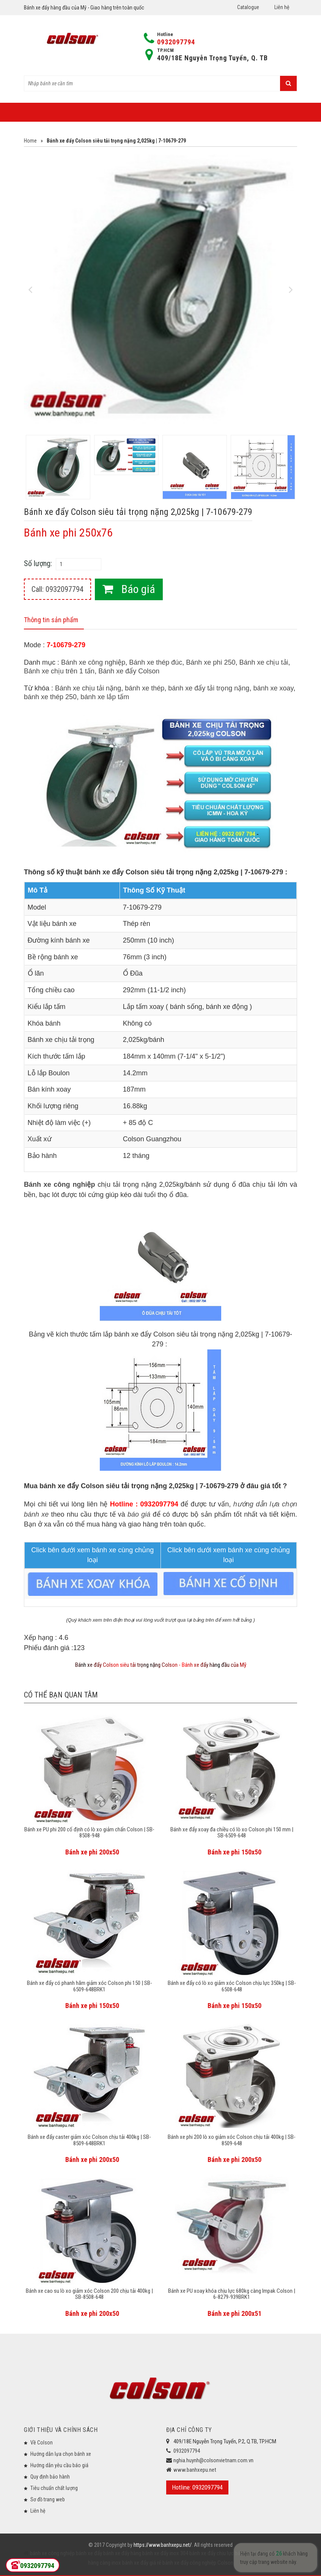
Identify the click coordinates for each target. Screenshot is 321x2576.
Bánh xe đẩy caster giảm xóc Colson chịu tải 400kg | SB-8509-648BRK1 (89, 2140)
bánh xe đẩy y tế (252, 2553)
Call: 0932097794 (57, 589)
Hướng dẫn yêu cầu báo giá (59, 2465)
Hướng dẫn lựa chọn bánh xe (60, 2454)
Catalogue (248, 7)
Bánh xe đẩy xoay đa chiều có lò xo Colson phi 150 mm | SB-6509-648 (231, 1832)
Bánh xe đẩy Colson (128, 671)
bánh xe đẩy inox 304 (164, 2553)
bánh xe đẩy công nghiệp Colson (197, 2562)
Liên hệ (282, 7)
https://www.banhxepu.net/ (163, 2545)
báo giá (138, 1514)
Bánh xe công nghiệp (93, 662)
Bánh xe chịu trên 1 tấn (59, 671)
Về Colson (41, 2443)
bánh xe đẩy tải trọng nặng (208, 688)
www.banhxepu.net (194, 2469)
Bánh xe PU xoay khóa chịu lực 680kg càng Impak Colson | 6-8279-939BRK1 (231, 2294)
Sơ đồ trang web (47, 2499)
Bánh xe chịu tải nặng (88, 688)
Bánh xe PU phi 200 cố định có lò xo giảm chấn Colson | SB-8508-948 (89, 1832)
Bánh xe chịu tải (263, 662)
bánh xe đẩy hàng (121, 2553)
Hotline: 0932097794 (197, 2487)
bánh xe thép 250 (50, 697)
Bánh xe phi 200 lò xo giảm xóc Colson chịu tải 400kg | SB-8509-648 (232, 2140)
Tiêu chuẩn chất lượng (54, 2488)
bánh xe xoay (273, 688)
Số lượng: (38, 563)
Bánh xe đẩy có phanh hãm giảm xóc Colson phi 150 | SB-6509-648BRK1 (89, 1986)
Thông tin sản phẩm (51, 620)
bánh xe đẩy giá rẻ (141, 2562)
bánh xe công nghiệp (52, 2553)
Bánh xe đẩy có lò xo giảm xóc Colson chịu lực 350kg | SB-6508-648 (232, 1986)
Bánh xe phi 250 (210, 662)
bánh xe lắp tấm (104, 697)
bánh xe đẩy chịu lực (211, 2553)
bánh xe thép (144, 688)
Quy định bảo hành (50, 2477)
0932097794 (176, 42)
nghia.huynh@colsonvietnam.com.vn (213, 2460)
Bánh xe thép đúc (155, 662)
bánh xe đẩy (89, 2553)
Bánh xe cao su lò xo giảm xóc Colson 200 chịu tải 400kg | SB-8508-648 (89, 2294)
